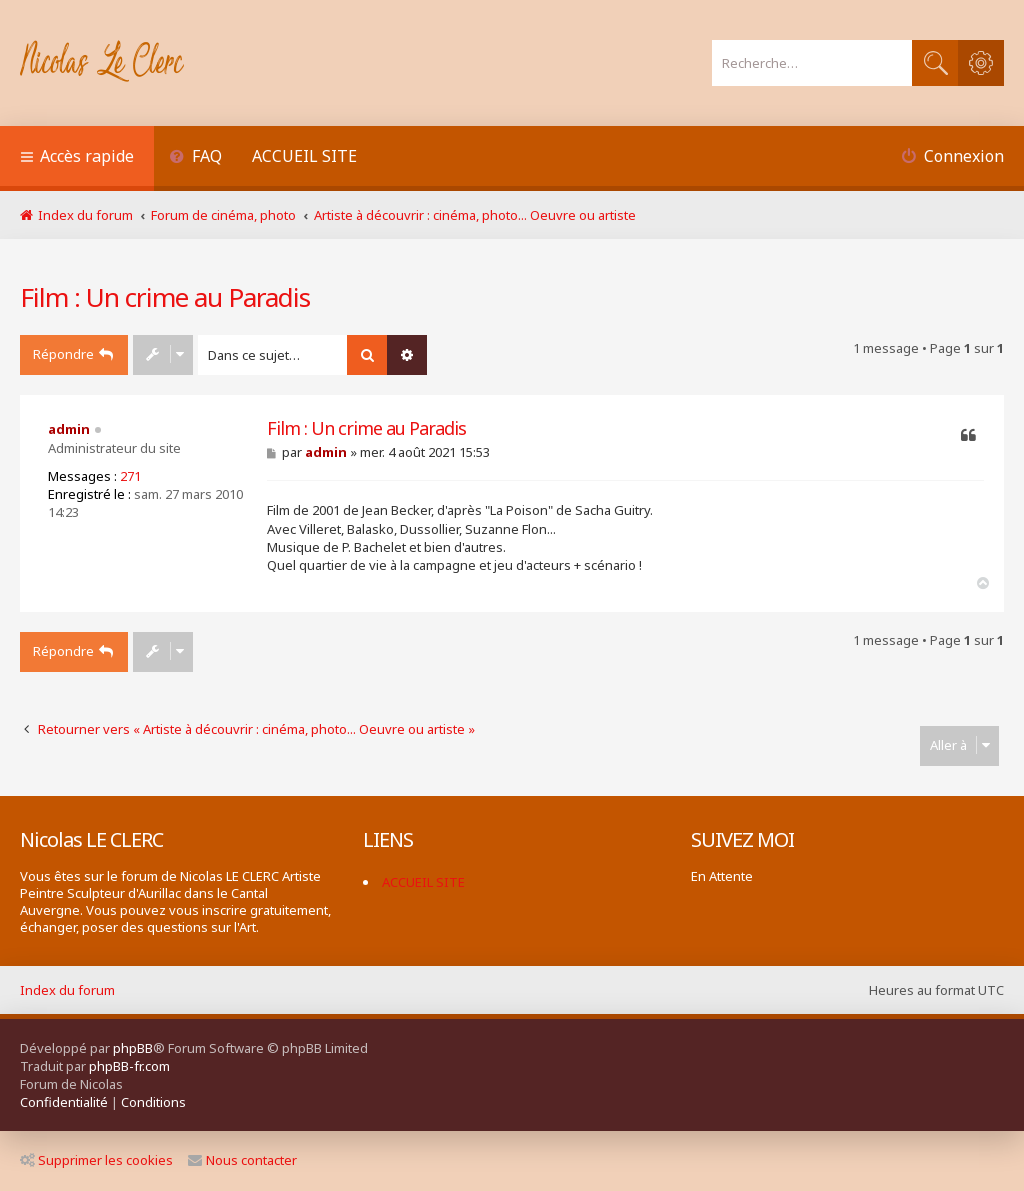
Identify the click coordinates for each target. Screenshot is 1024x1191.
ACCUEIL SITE (304, 156)
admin (69, 429)
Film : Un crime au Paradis (165, 297)
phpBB (133, 1048)
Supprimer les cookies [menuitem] (96, 1160)
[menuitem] (195, 158)
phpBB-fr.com (129, 1066)
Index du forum (67, 990)
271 (130, 476)
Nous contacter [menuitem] (242, 1160)
